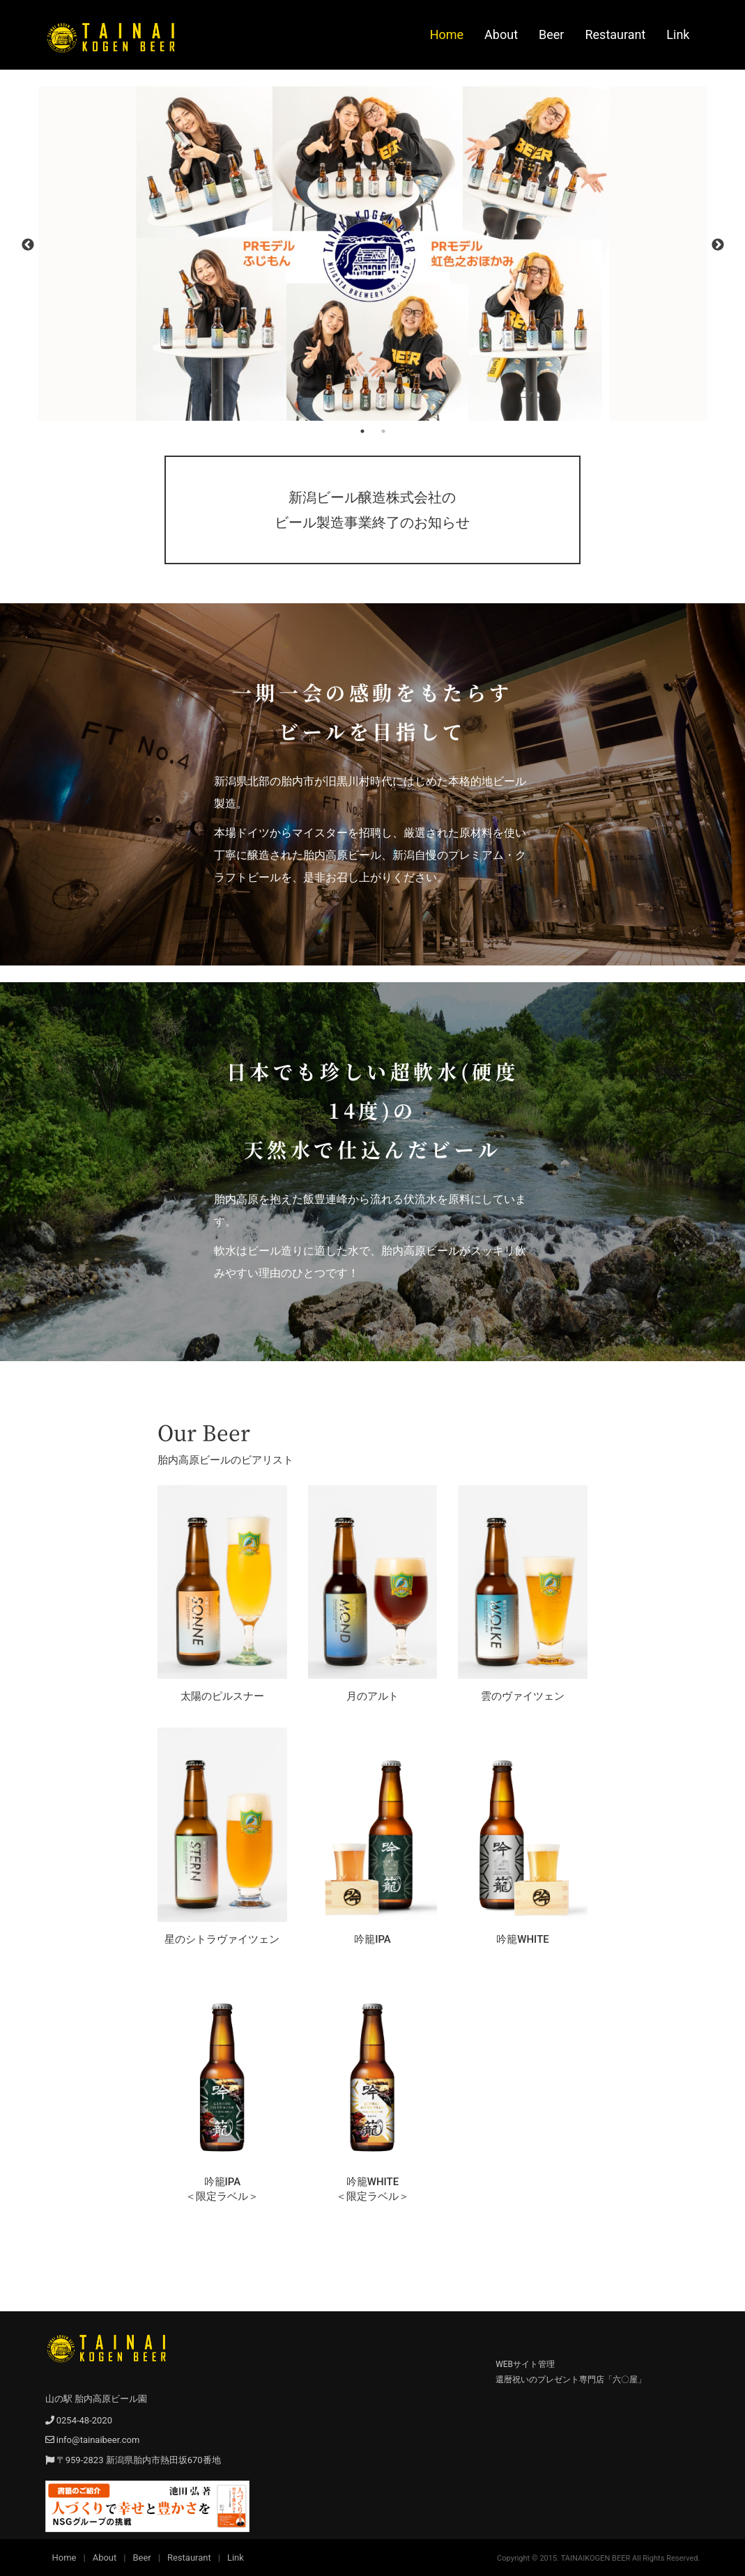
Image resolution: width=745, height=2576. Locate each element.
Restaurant (615, 34)
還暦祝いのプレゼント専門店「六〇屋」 (571, 2379)
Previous (28, 245)
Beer (551, 34)
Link (677, 34)
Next (718, 245)
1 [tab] (362, 431)
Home (446, 34)
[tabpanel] (372, 253)
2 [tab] (383, 431)
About (501, 34)
